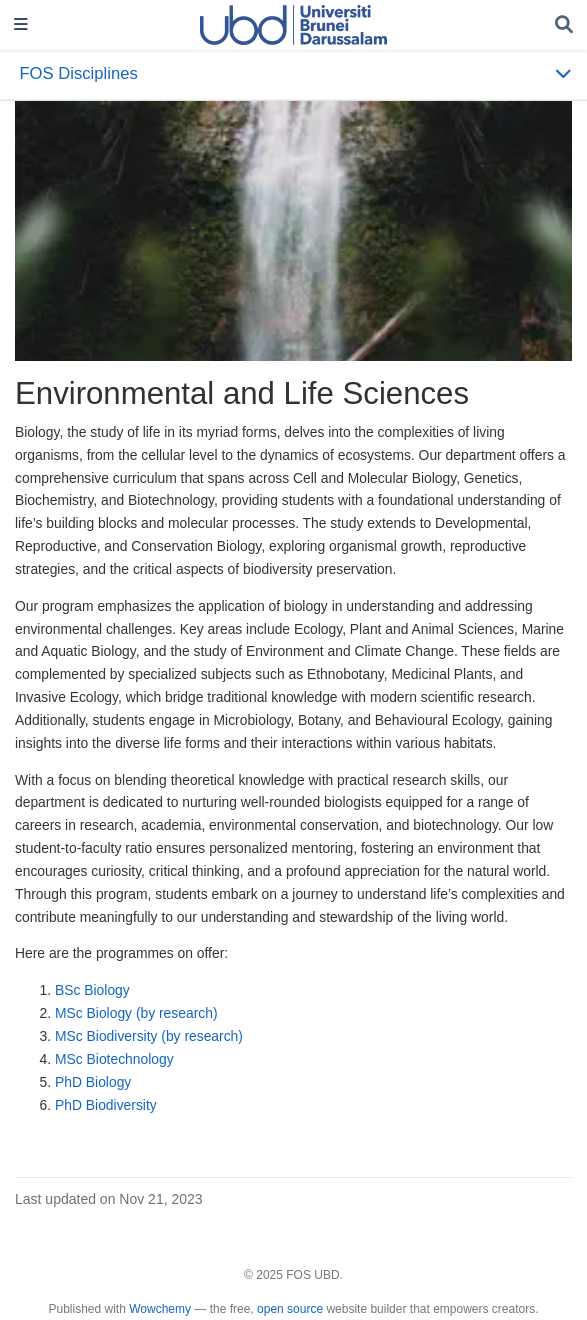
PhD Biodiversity (106, 1105)
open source (290, 1309)
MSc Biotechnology (114, 1059)
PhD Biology (93, 1082)
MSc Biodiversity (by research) (149, 1036)
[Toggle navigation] (21, 25)
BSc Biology (92, 990)
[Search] (564, 25)
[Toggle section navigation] (293, 74)
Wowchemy (160, 1309)
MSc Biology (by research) (136, 1013)
